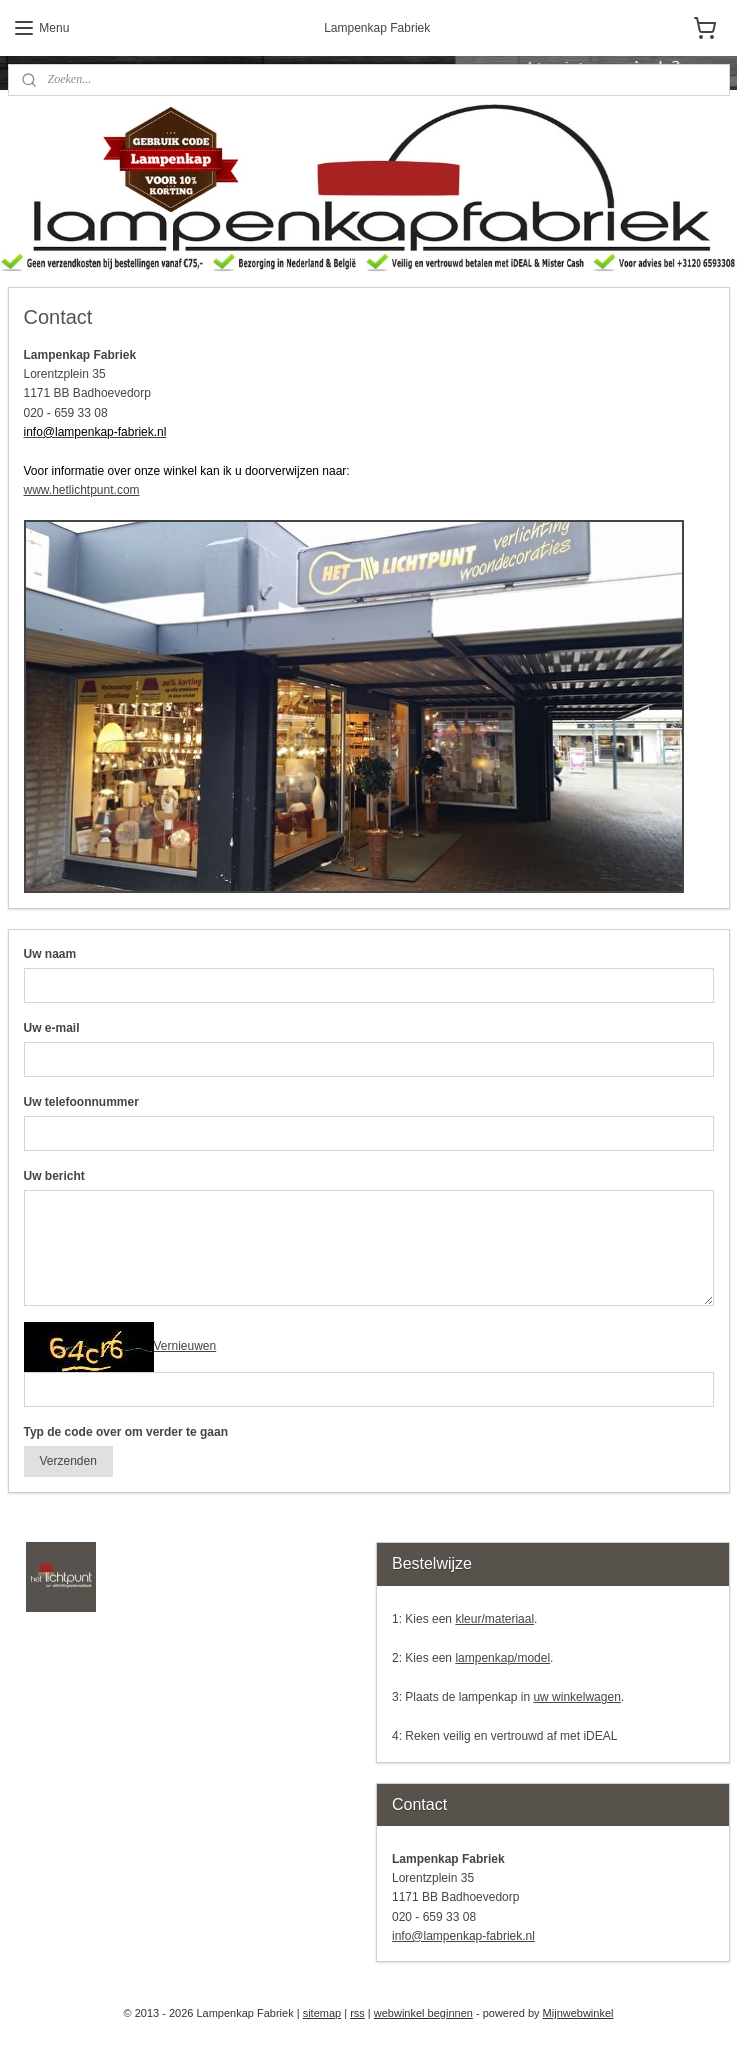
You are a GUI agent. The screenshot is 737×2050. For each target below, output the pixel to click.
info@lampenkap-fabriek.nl (463, 1936)
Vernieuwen (185, 1346)
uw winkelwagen (576, 1697)
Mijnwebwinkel (578, 2013)
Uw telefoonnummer (81, 1102)
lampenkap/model (502, 1658)
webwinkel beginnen (423, 2013)
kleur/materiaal (494, 1619)
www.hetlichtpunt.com (82, 490)
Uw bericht (54, 1176)
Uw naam (50, 954)
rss (357, 2013)
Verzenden (67, 1460)
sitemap (322, 2013)
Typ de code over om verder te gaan (126, 1431)
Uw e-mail (52, 1028)
